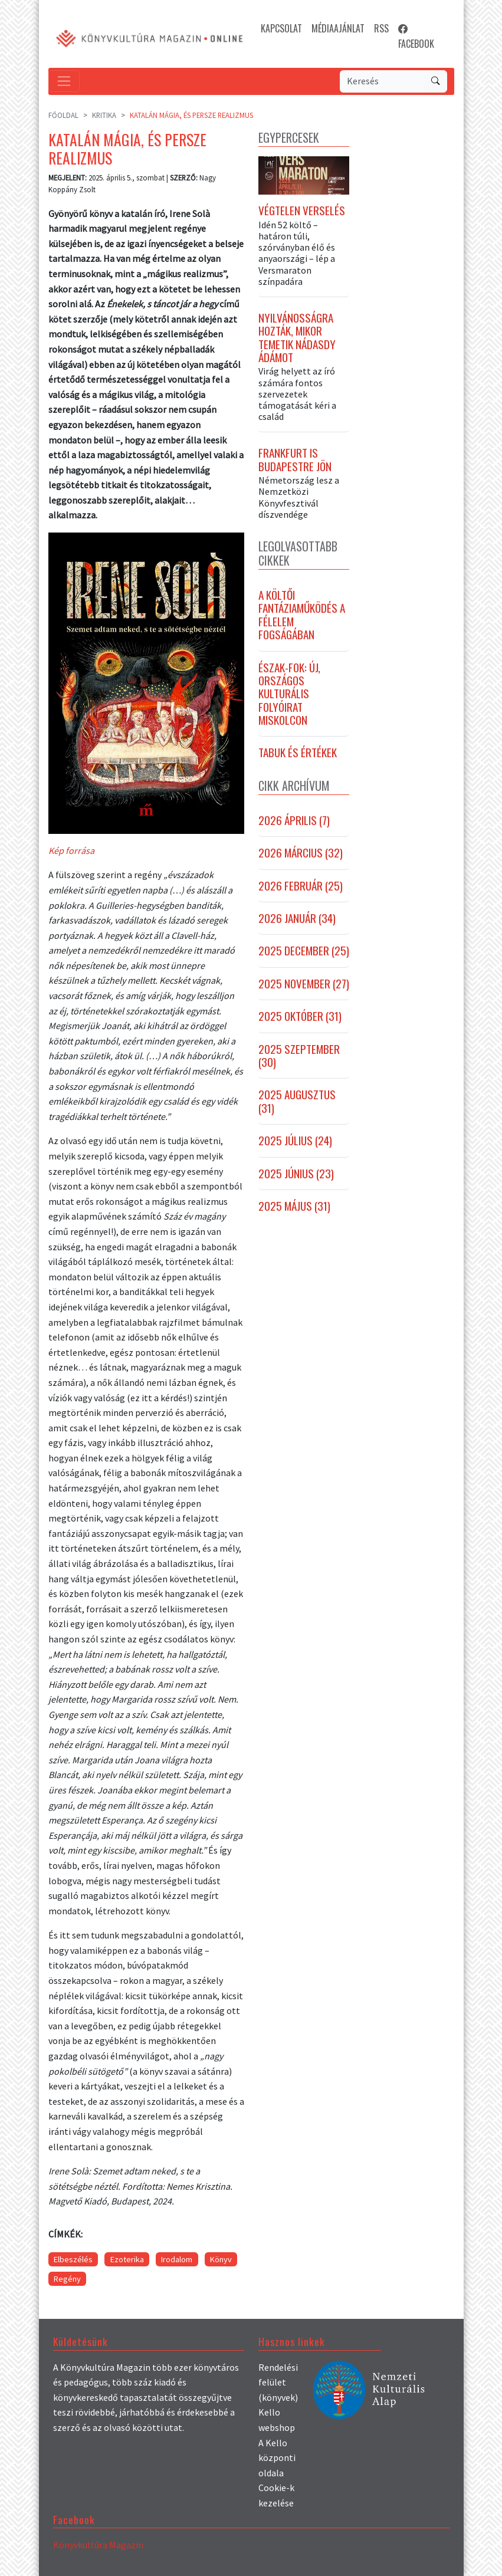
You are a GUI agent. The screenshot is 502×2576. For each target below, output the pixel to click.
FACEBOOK (416, 36)
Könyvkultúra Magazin (98, 2545)
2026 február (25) (300, 887)
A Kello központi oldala (277, 2458)
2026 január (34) (297, 920)
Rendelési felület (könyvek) (278, 2382)
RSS (381, 28)
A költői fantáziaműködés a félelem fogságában (301, 616)
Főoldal (63, 115)
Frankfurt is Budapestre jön (295, 461)
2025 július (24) (295, 1142)
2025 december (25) (303, 952)
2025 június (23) (296, 1174)
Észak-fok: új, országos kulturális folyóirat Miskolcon (289, 695)
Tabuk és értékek (297, 754)
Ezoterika (127, 2259)
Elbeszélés (73, 2259)
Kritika (104, 115)
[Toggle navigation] (64, 81)
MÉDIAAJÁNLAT (338, 28)
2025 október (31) (300, 1017)
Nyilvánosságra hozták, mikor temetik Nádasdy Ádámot (297, 339)
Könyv (221, 2259)
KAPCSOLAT (281, 28)
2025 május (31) (294, 1207)
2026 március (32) (300, 854)
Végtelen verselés (301, 212)
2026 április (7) (294, 822)
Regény (67, 2278)
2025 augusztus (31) (297, 1103)
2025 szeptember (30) (299, 1057)
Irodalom (176, 2259)
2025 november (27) (303, 985)
